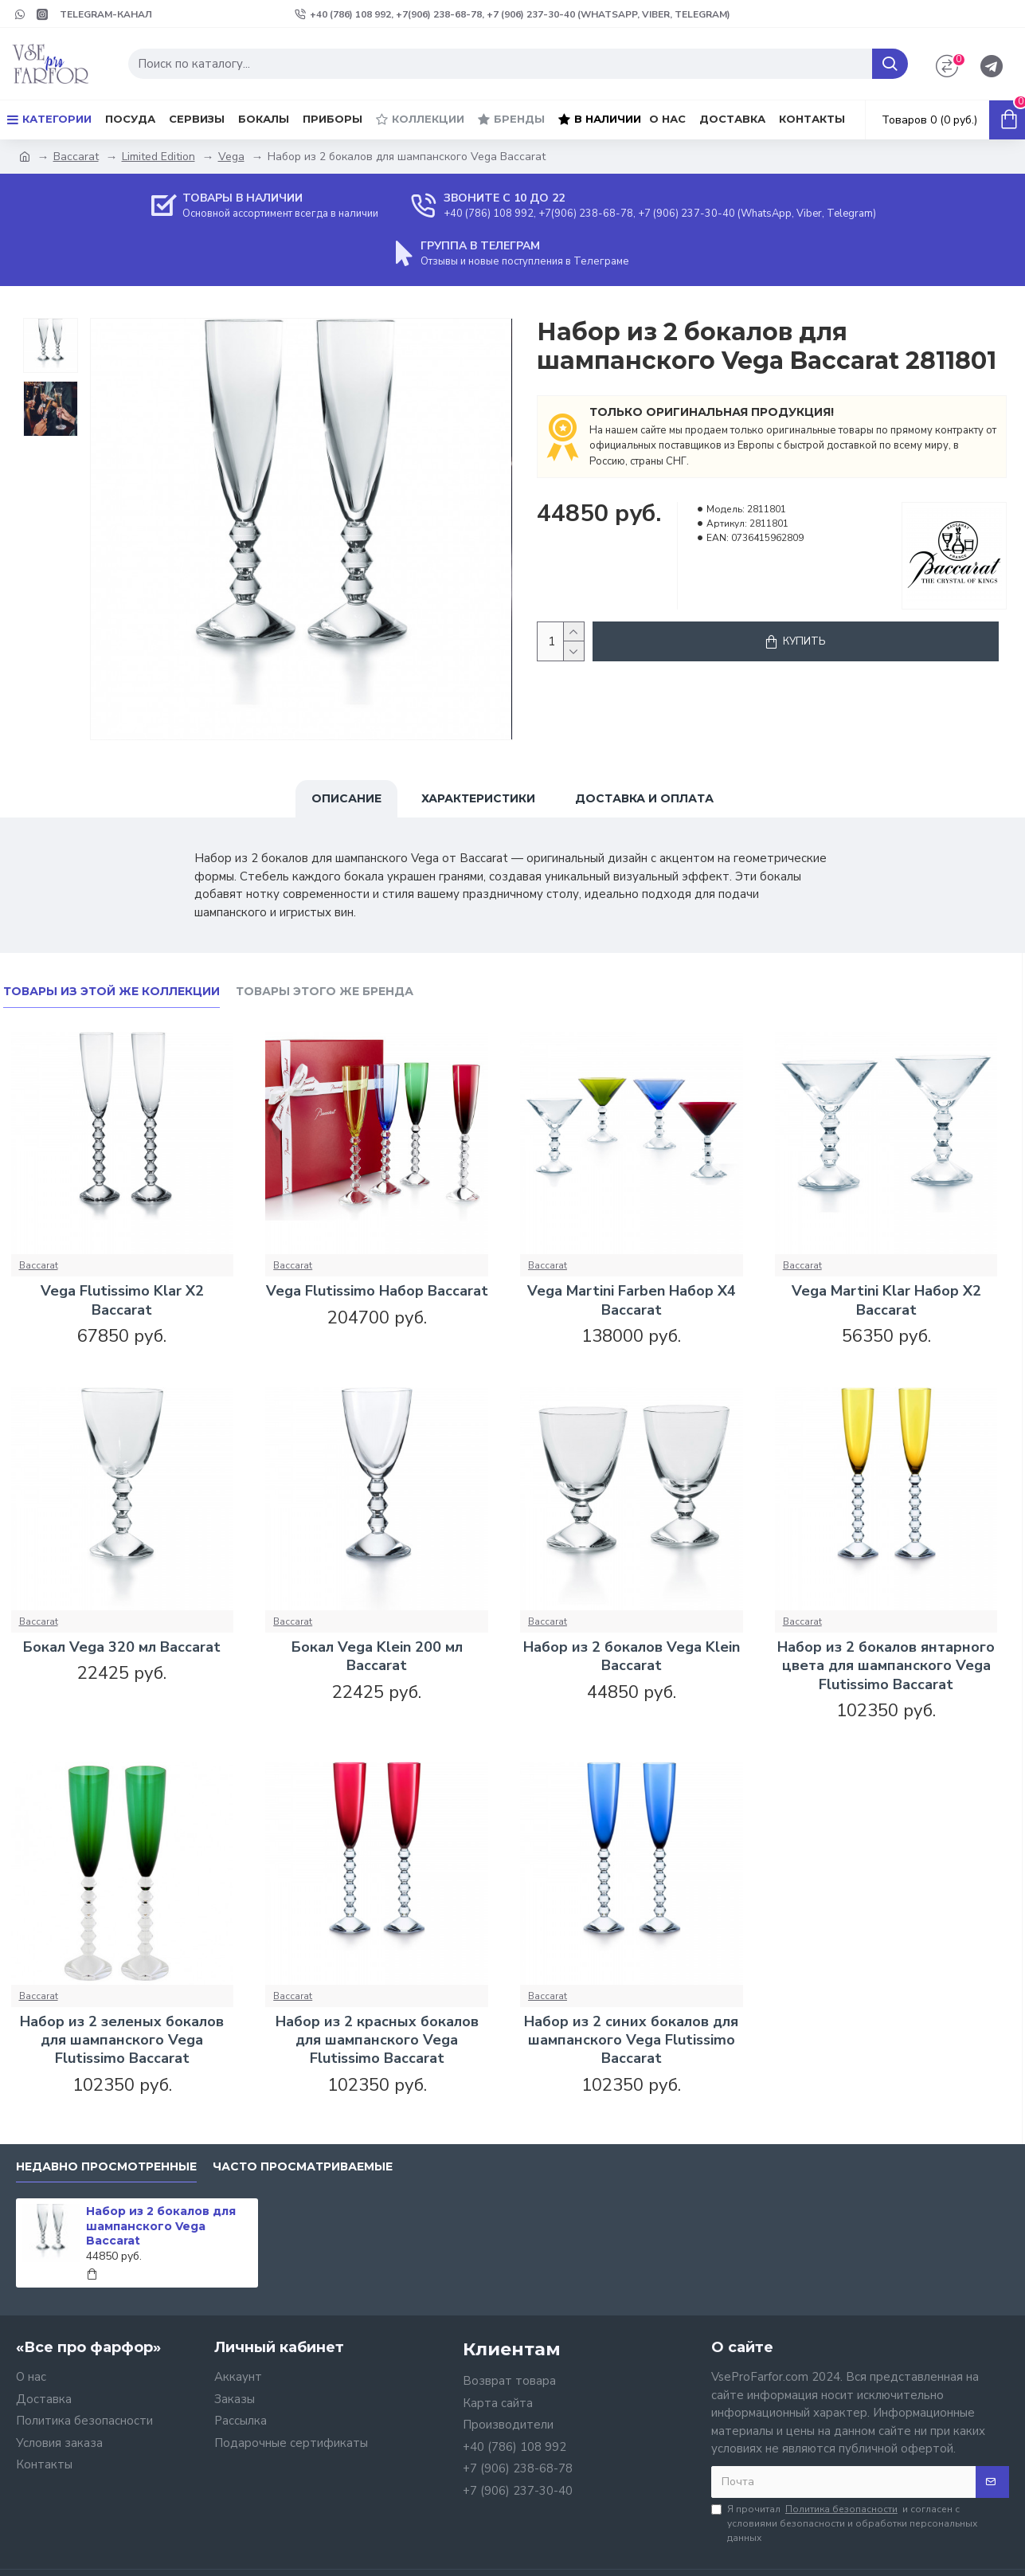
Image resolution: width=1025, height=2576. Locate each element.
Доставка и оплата (644, 798)
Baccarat (76, 156)
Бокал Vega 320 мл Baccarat (122, 1647)
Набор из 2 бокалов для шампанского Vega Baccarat (161, 2225)
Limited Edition (158, 156)
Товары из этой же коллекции (111, 991)
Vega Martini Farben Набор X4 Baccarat (631, 1300)
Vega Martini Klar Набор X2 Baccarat (886, 1300)
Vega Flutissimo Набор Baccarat (377, 1291)
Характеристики (478, 798)
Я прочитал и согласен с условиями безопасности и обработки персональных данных (844, 2523)
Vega (231, 156)
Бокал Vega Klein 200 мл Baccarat (377, 1656)
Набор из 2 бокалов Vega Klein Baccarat (631, 1656)
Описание (346, 798)
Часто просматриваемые (303, 2167)
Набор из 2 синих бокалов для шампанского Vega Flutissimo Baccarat (631, 2040)
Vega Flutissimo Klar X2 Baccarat (122, 1300)
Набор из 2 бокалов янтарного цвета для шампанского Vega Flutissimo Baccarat (886, 1666)
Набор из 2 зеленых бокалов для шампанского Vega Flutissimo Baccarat (122, 2040)
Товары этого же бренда (324, 991)
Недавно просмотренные (106, 2167)
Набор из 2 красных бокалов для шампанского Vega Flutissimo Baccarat (377, 2040)
